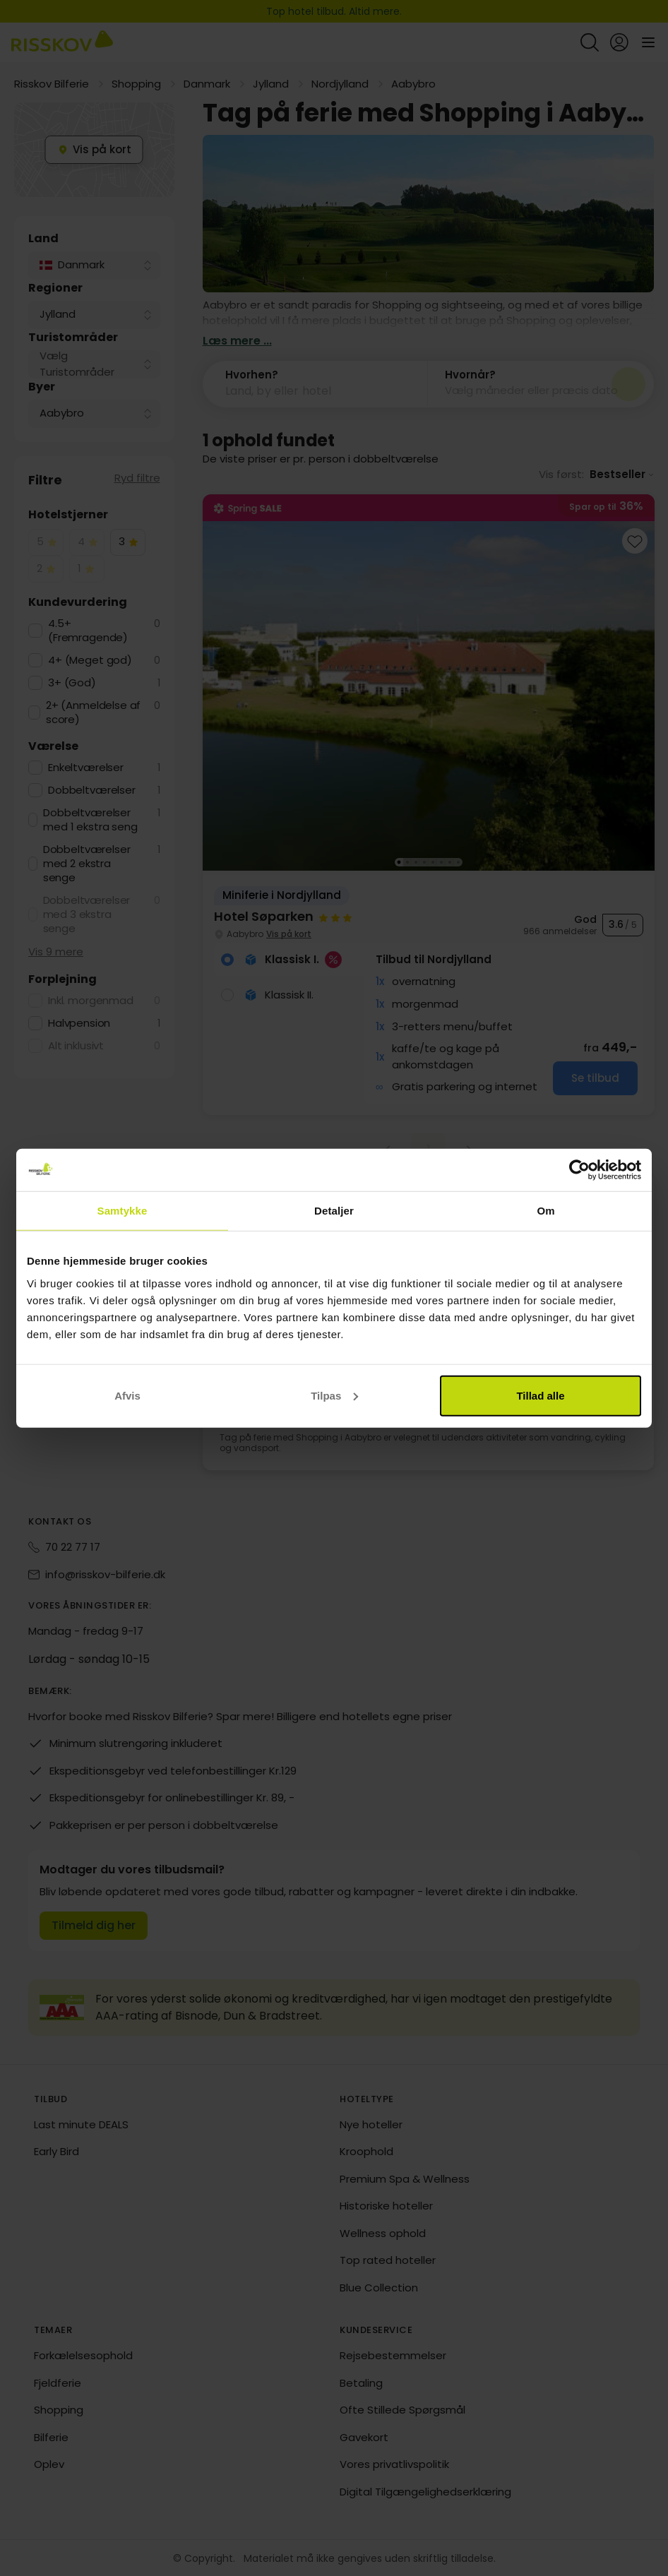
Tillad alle (540, 1395)
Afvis (127, 1395)
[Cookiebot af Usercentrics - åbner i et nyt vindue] (579, 1170)
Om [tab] (545, 1211)
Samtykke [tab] (122, 1211)
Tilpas (334, 1395)
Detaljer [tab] (334, 1211)
